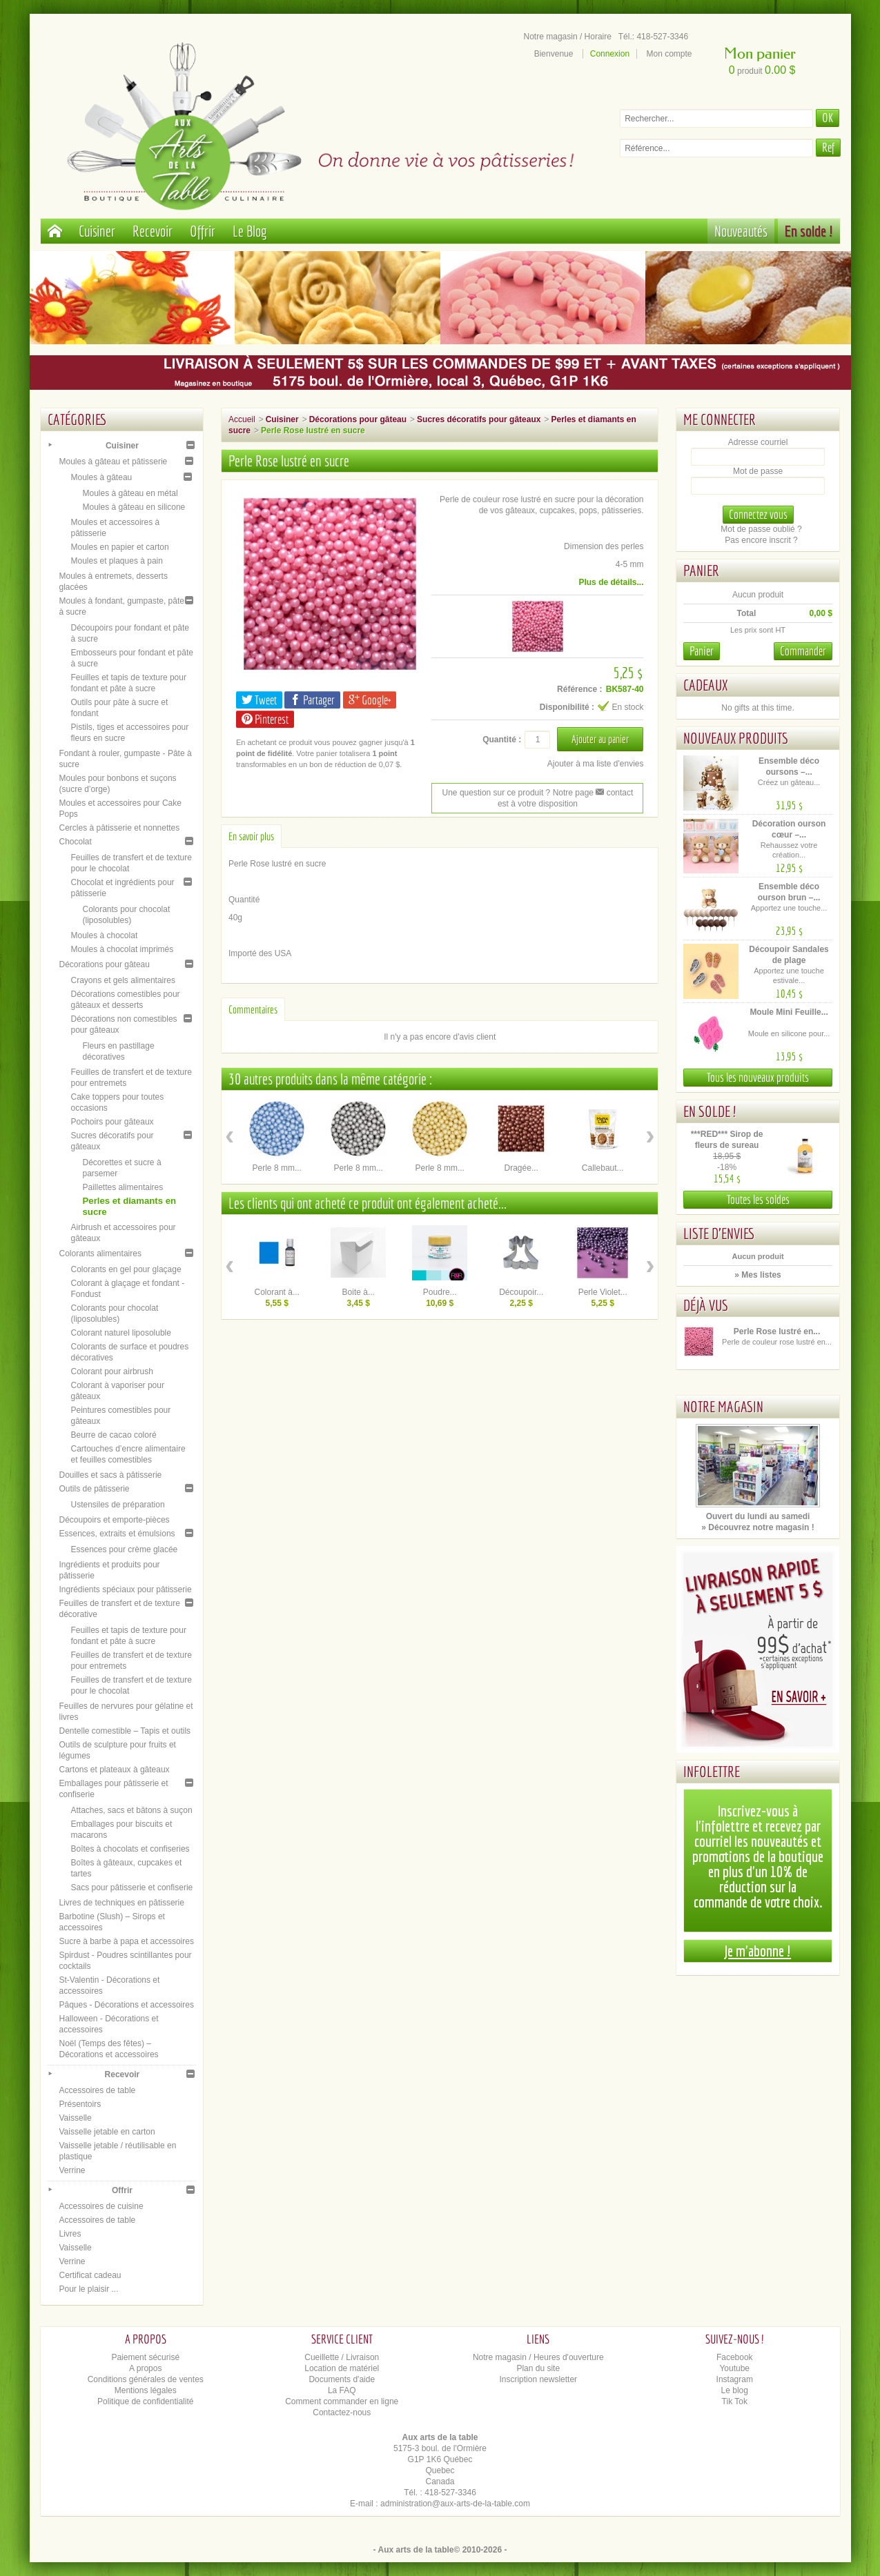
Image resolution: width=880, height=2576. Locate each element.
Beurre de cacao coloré (114, 1435)
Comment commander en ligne (341, 2401)
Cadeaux (705, 684)
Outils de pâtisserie (94, 1489)
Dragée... (521, 1168)
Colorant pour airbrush (112, 1371)
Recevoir (153, 230)
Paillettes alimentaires (123, 1187)
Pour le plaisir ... (89, 2289)
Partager (312, 700)
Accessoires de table (97, 2090)
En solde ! (809, 230)
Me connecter (719, 419)
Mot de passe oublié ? (761, 529)
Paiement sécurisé (145, 2357)
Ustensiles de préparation (118, 1504)
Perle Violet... (602, 1292)
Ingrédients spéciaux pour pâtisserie (125, 1589)
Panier (701, 570)
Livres (70, 2234)
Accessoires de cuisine (101, 2206)
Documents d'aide (342, 2379)
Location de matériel (341, 2368)
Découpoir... (521, 1292)
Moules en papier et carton (120, 547)
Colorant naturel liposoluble (121, 1333)
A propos (145, 2368)
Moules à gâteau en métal (130, 493)
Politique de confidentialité (145, 2401)
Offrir (202, 230)
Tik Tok (734, 2401)
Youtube (734, 2368)
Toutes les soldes (758, 1199)
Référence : (579, 689)
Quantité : (501, 739)
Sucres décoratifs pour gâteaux (478, 419)
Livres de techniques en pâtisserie (121, 1903)
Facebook (734, 2357)
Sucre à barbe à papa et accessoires (126, 1941)
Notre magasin (723, 1406)
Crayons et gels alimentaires (123, 980)
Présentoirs (80, 2104)
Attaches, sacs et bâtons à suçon (132, 1810)
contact (614, 792)
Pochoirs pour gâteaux (112, 1122)
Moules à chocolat (104, 935)
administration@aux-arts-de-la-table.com (455, 2503)
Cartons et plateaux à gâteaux (114, 1769)
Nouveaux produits (735, 737)
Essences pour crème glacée (124, 1549)
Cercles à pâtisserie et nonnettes (119, 828)
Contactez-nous (342, 2412)
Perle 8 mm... (277, 1168)
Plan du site (538, 2368)
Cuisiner (97, 230)
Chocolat (75, 841)
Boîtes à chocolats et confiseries (130, 1849)
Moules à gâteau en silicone (134, 507)
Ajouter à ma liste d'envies (595, 764)
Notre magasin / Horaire (568, 36)
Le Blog (250, 230)
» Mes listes (757, 1275)
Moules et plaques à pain (117, 561)
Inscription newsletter (538, 2379)
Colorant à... (277, 1292)
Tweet (259, 700)
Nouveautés (740, 230)
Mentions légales (146, 2390)
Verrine (72, 2170)
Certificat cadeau (90, 2275)
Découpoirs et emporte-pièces (114, 1520)
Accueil (241, 419)
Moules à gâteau (102, 477)
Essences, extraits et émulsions (117, 1533)
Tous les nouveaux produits (758, 1077)
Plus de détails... (610, 582)
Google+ (370, 700)
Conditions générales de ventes (146, 2379)
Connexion (609, 54)
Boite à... (358, 1292)
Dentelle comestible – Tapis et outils (125, 1731)
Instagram (734, 2379)
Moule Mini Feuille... (789, 1012)
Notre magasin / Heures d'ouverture (538, 2357)
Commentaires (252, 1009)
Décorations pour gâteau (104, 964)
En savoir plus (251, 836)
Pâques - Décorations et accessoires (126, 2005)
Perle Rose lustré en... (777, 1331)
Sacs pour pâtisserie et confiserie (132, 1887)
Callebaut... (603, 1168)
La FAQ (342, 2390)
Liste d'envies (719, 1233)
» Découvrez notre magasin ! (757, 1527)
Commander (803, 651)
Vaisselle (75, 2118)
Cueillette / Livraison (341, 2357)
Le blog (734, 2390)
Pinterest (265, 719)
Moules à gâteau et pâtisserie (113, 461)
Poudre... (440, 1292)
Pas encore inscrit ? (761, 540)
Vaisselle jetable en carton (107, 2132)
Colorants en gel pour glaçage (126, 1269)
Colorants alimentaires (100, 1253)
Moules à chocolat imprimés (122, 949)
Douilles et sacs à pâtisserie (110, 1475)
